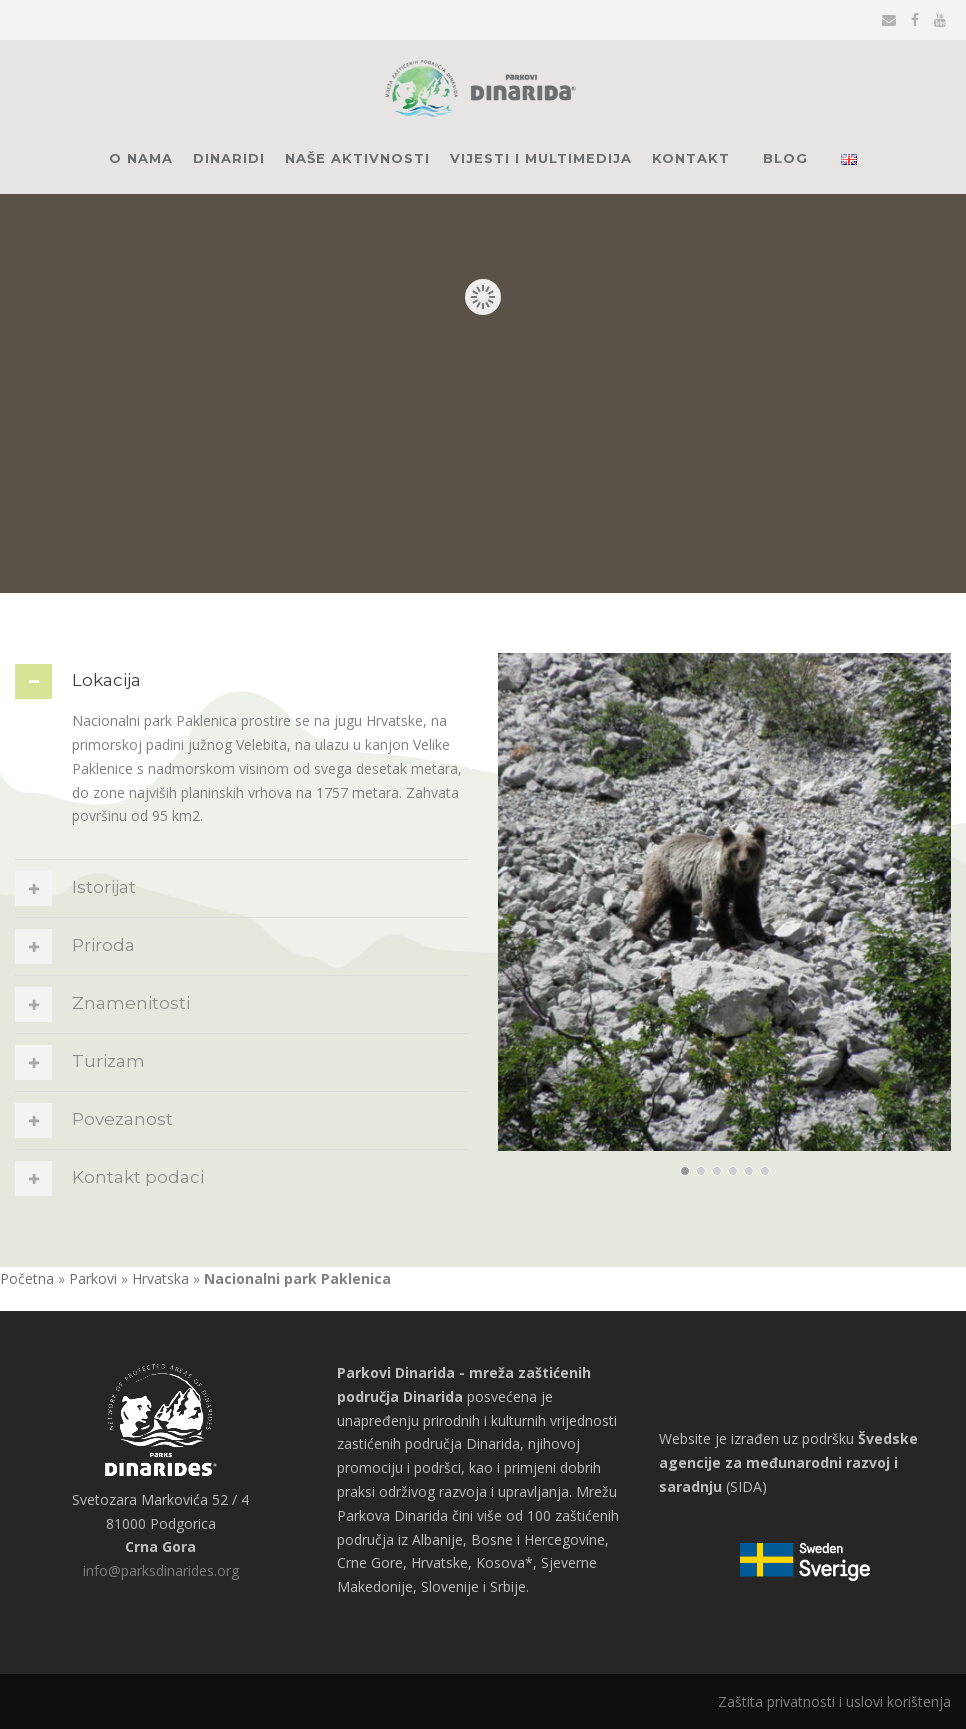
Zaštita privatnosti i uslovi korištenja (834, 1701)
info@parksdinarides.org (161, 1570)
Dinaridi (229, 158)
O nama (141, 158)
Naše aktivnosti (357, 158)
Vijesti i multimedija (541, 158)
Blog (785, 158)
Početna (27, 1278)
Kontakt (691, 158)
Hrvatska (160, 1278)
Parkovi (93, 1278)
